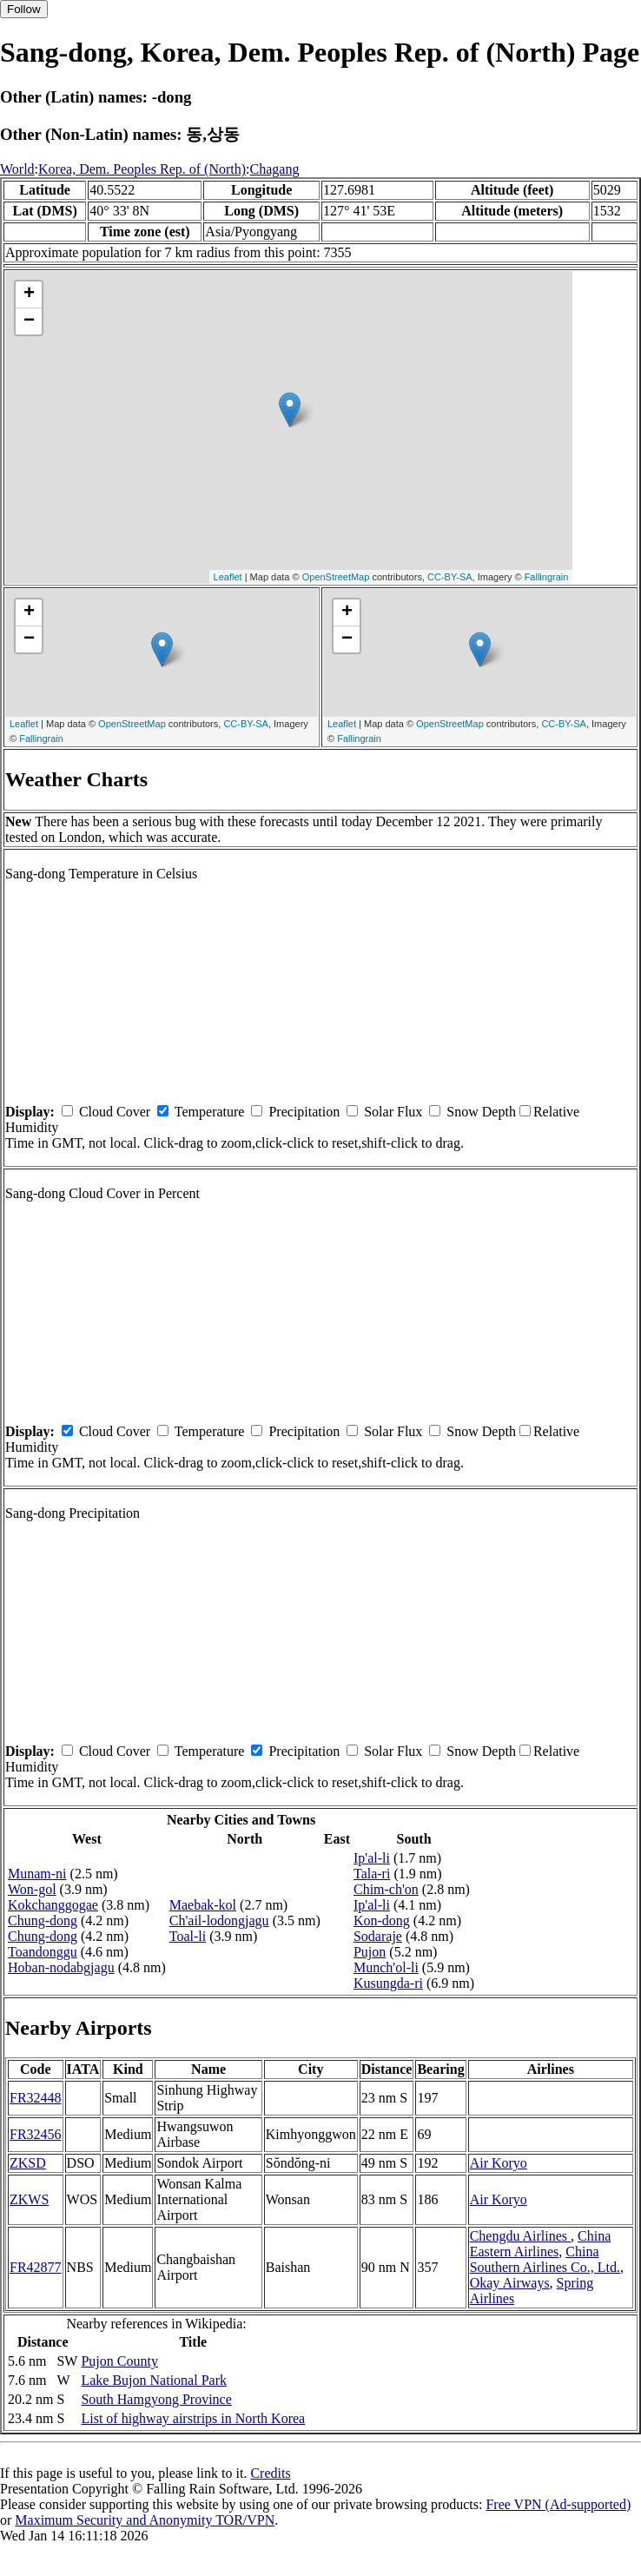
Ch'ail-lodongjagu (219, 1920)
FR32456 (36, 2134)
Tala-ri (372, 1873)
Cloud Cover (114, 1111)
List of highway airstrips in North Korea (193, 2418)
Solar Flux (393, 1111)
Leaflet (228, 577)
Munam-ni (37, 1873)
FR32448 (36, 2097)
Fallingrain (547, 577)
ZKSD (28, 2162)
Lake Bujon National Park (154, 2380)
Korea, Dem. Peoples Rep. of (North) (142, 169)
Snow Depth (481, 1111)
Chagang (275, 169)
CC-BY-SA (449, 577)
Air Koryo (498, 2162)
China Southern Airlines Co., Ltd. (545, 2259)
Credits (270, 2473)
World (17, 169)
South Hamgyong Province (156, 2399)
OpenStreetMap (336, 577)
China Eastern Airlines (540, 2243)
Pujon (370, 1951)
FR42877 (36, 2267)
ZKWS (29, 2199)
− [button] (29, 321)
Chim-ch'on (386, 1889)
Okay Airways (510, 2282)
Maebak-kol (202, 1904)
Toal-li (187, 1936)
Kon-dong (382, 1920)
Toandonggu (42, 1951)
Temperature (210, 1111)
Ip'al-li (372, 1858)
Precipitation (304, 1111)
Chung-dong (42, 1920)
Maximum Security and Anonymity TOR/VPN (144, 2520)
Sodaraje (378, 1936)
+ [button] (29, 294)
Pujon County (119, 2361)
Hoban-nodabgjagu (61, 1967)
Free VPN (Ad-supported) (558, 2504)
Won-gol (32, 1889)
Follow (24, 9)
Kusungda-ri (388, 1983)
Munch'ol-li (386, 1967)
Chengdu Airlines (520, 2235)
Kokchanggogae (53, 1904)
